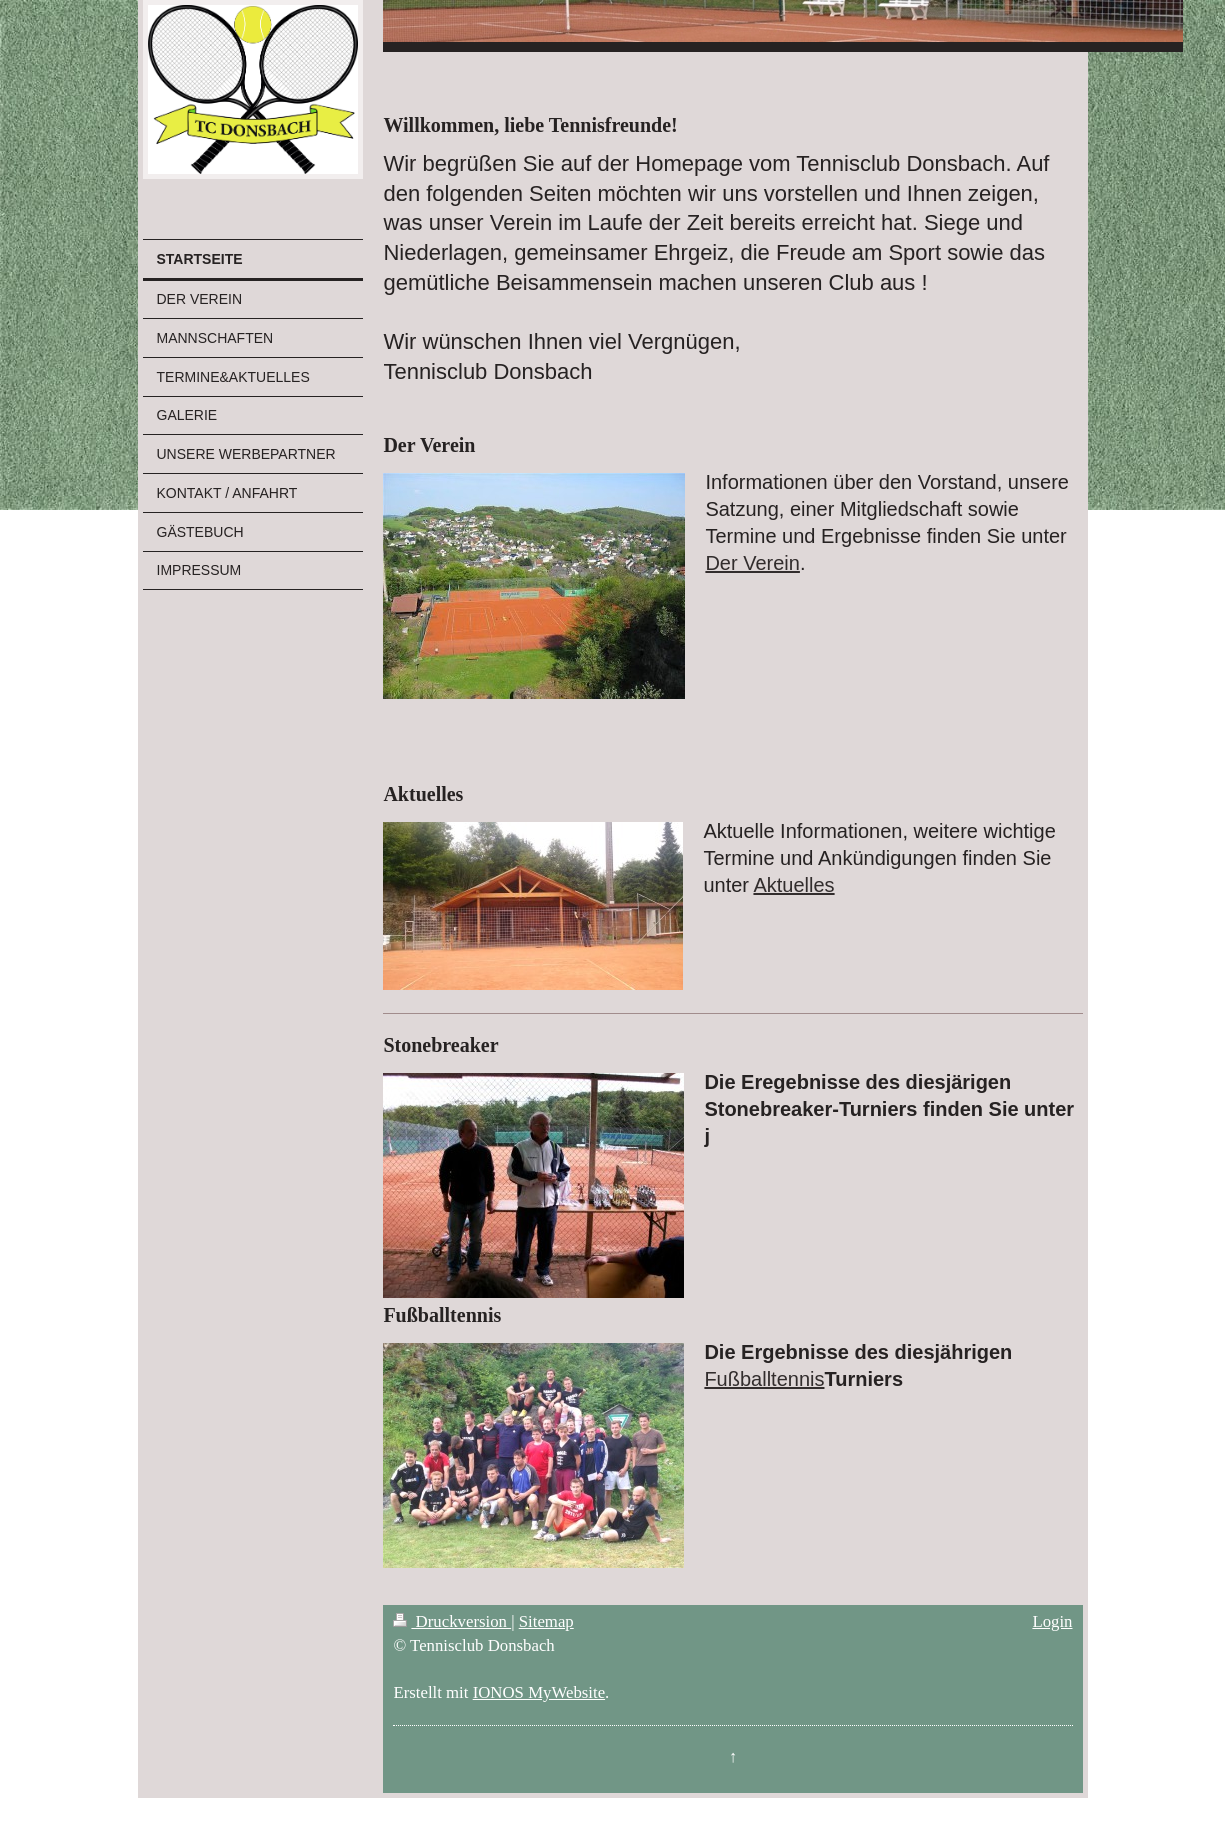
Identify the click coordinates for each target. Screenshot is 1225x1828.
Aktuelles (793, 885)
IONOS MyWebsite (539, 1692)
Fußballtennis (764, 1379)
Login (1052, 1621)
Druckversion (452, 1621)
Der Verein (752, 563)
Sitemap (546, 1621)
